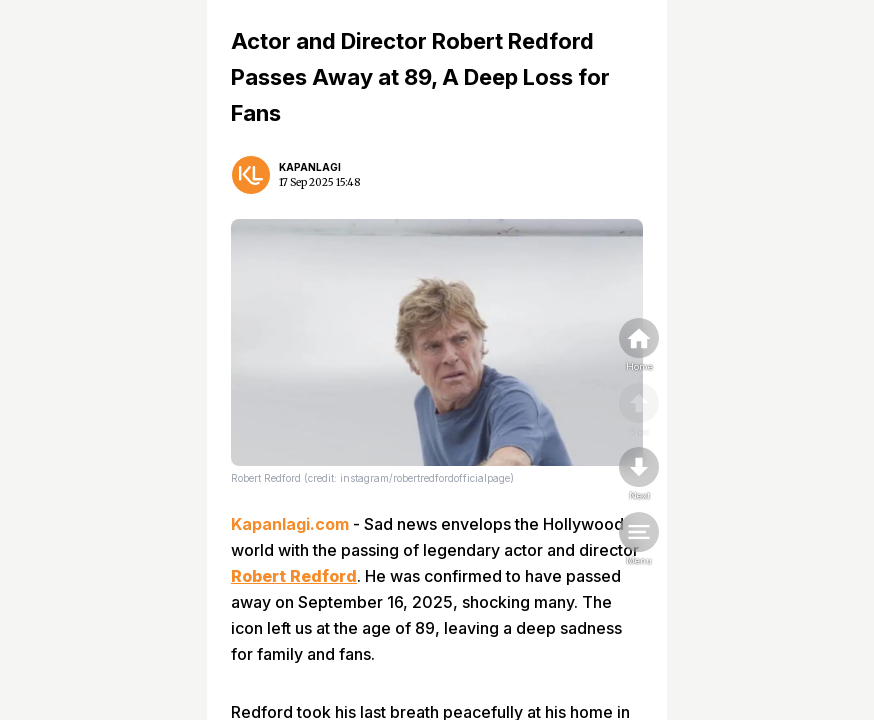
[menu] (639, 540)
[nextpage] (639, 475)
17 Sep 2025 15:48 (319, 182)
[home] (639, 346)
